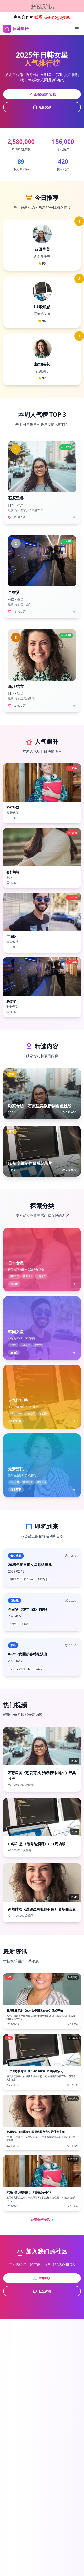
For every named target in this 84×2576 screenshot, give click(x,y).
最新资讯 (42, 107)
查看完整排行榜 (42, 94)
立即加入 (42, 2278)
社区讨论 (42, 2291)
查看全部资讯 (42, 2220)
